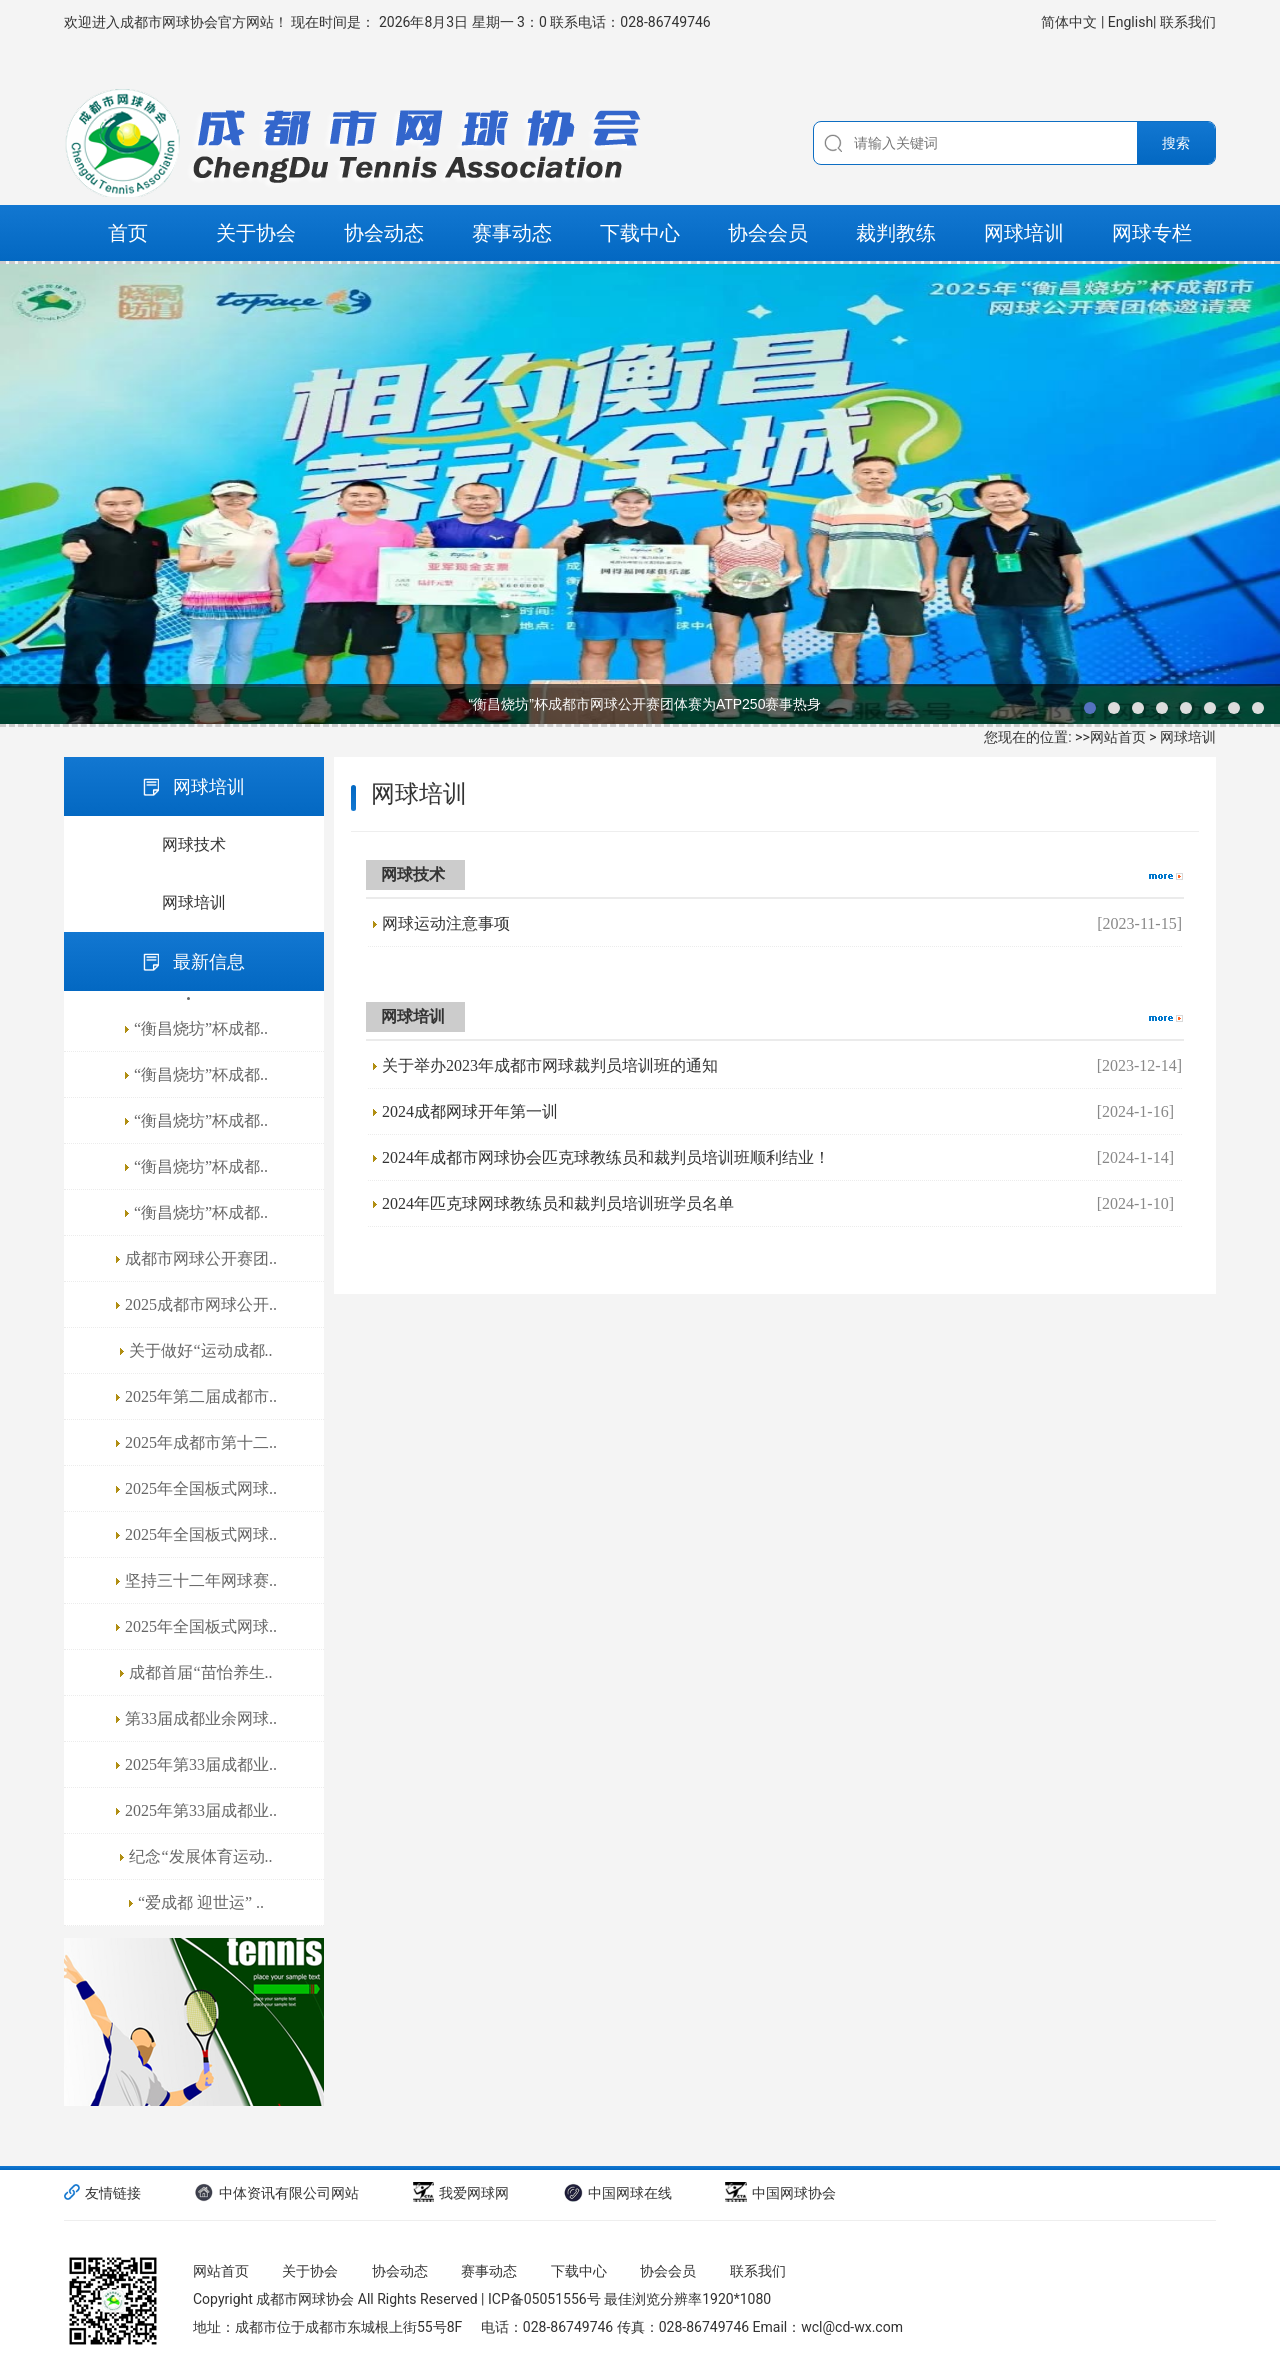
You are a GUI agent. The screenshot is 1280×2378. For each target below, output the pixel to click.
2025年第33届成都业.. (201, 1764)
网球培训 (1024, 233)
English (1130, 22)
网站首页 (1118, 737)
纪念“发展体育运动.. (200, 1856)
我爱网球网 (461, 2192)
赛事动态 (512, 233)
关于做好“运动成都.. (200, 1350)
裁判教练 (896, 233)
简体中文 (1070, 22)
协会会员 (768, 233)
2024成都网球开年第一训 (470, 1111)
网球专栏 (1152, 233)
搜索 (1176, 143)
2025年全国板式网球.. (201, 1488)
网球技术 (194, 844)
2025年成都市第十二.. (201, 1442)
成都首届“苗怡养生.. (200, 1672)
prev (25, 494)
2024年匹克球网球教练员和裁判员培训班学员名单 (558, 1203)
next (1255, 494)
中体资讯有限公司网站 (276, 2192)
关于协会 (256, 233)
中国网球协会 (780, 2192)
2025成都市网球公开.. (201, 1304)
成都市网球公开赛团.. (201, 1258)
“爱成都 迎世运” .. (201, 1902)
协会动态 (384, 233)
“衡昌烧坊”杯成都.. (201, 1028)
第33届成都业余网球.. (201, 1718)
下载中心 (640, 233)
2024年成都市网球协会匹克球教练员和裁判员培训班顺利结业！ (606, 1157)
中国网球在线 (617, 2192)
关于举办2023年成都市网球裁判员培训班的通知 (550, 1065)
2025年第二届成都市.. (201, 1396)
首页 (128, 233)
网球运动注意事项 (446, 923)
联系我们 (1188, 22)
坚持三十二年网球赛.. (201, 1580)
